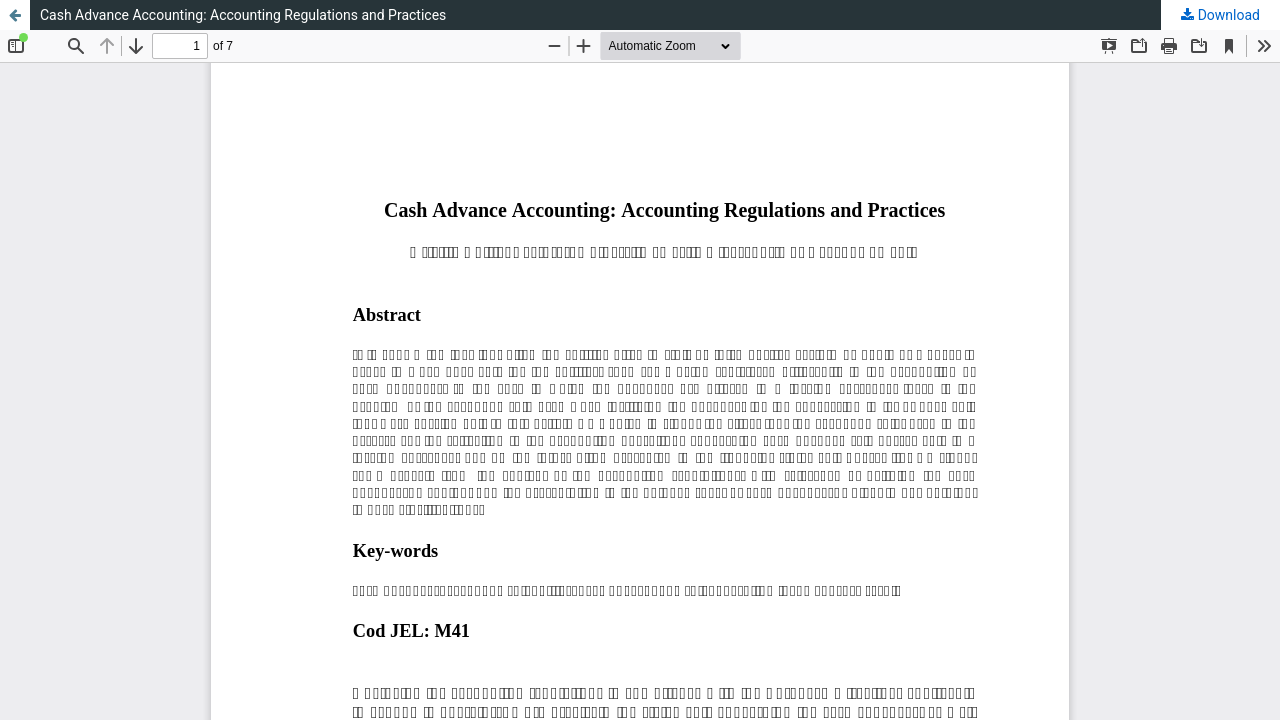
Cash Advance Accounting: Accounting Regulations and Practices (243, 15)
